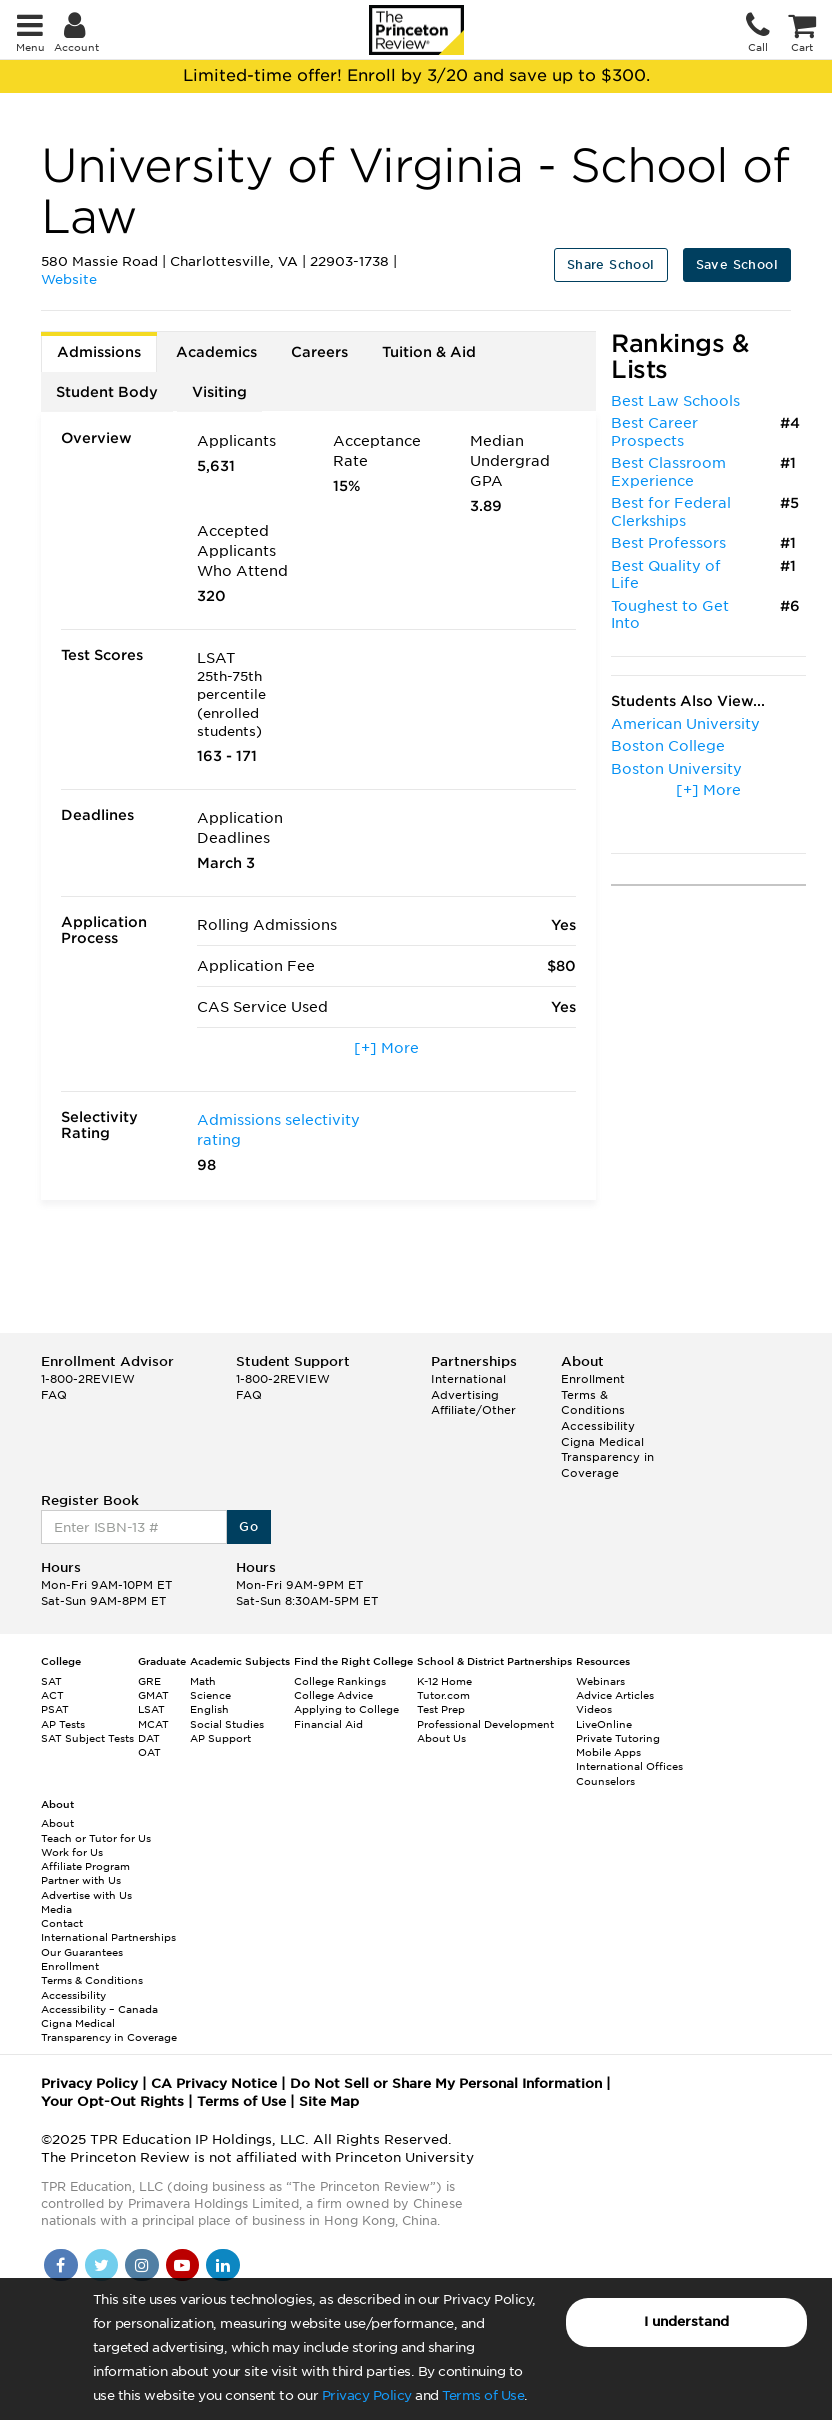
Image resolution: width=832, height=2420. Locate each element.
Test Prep (441, 1709)
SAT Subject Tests (87, 1738)
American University (685, 724)
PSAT (55, 1709)
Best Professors (668, 543)
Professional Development (485, 1724)
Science (210, 1695)
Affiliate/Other (473, 1410)
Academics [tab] (216, 352)
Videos (594, 1709)
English (209, 1709)
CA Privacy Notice (214, 2083)
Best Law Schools (675, 401)
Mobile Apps (608, 1752)
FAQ (54, 1395)
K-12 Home (444, 1681)
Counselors (605, 1781)
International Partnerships (108, 1937)
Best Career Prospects (654, 432)
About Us (441, 1738)
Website (69, 279)
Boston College (668, 746)
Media (56, 1909)
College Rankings (340, 1681)
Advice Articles (615, 1695)
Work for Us (72, 1852)
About (57, 1823)
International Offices (629, 1766)
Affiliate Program (85, 1866)
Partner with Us (81, 1880)
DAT (149, 1738)
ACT (52, 1695)
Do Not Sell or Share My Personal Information (446, 2083)
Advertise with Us (86, 1895)
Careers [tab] (319, 352)
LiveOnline (604, 1724)
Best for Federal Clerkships (671, 512)
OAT (149, 1752)
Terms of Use (483, 2395)
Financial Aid (328, 1724)
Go (248, 1526)
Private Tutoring (618, 1738)
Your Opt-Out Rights (112, 2101)
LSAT (151, 1709)
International (468, 1379)
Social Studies (227, 1724)
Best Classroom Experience (668, 472)
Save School (737, 264)
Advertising (465, 1395)
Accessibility (598, 1426)
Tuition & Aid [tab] (429, 352)
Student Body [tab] (107, 392)
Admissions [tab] (99, 352)
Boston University (676, 769)
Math (203, 1681)
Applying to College (346, 1709)
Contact (62, 1923)
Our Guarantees (82, 1952)
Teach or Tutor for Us (96, 1838)
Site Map (329, 2101)
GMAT (153, 1695)
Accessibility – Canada (99, 2009)
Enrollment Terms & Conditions (593, 1394)
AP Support (220, 1738)
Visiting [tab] (219, 392)
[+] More (386, 1048)
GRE (149, 1681)
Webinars (600, 1681)
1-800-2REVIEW (88, 1379)
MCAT (153, 1724)
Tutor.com (443, 1695)
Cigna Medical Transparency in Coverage (607, 1457)
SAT (51, 1681)
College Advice (333, 1695)
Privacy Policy (367, 2395)
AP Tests (63, 1724)
